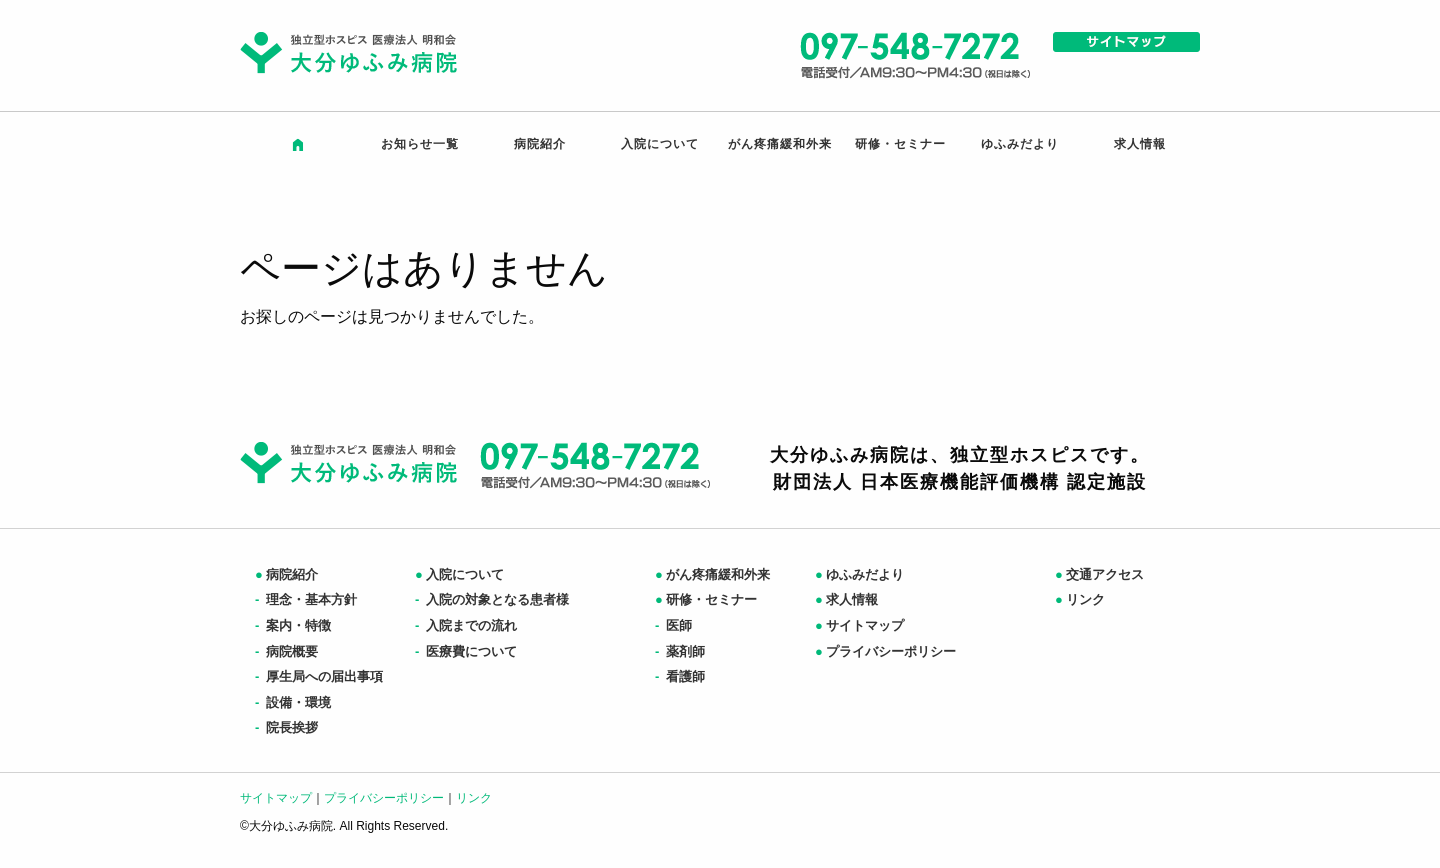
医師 (673, 625)
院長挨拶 (286, 727)
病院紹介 (540, 144)
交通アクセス (1099, 574)
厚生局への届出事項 (319, 676)
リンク (1080, 599)
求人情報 (1140, 144)
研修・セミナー (900, 144)
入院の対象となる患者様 (492, 599)
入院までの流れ (466, 625)
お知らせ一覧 (420, 144)
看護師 (680, 676)
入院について (660, 144)
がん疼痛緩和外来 (780, 144)
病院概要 (286, 651)
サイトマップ (859, 625)
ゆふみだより (1020, 144)
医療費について (466, 651)
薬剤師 (680, 651)
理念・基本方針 (306, 599)
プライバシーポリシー (885, 651)
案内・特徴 (293, 625)
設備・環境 (293, 702)
